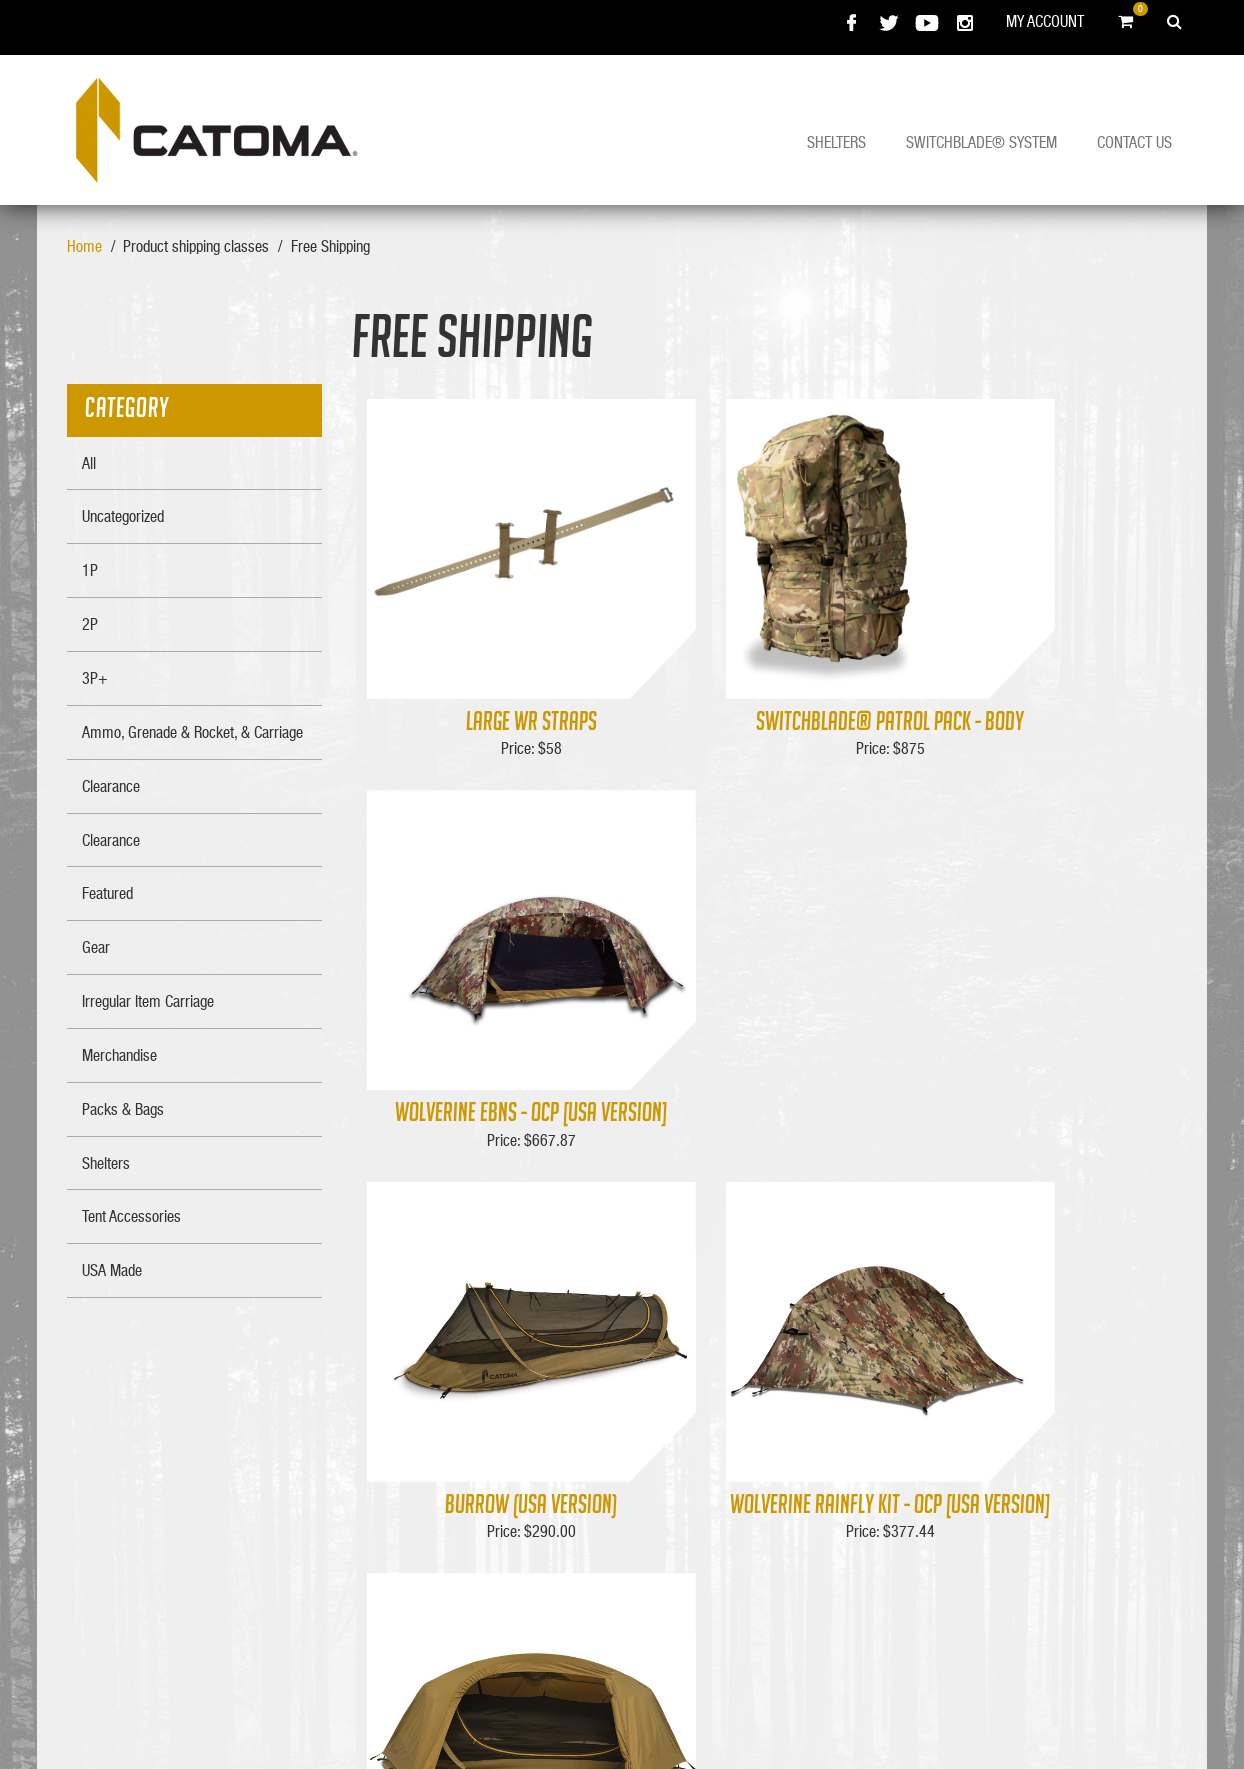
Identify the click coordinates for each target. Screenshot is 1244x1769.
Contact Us (1134, 142)
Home (84, 246)
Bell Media (573, 1714)
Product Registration (599, 1507)
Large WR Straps (489, 723)
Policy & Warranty (592, 1484)
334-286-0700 (976, 1522)
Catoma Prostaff (587, 1529)
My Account (1045, 21)
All (89, 463)
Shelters (836, 142)
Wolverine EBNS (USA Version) (1039, 1143)
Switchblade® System (981, 142)
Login (750, 1484)
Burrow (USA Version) (489, 1143)
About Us (566, 1415)
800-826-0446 (976, 1499)
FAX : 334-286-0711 (992, 1545)
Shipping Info (772, 1438)
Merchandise (772, 1461)
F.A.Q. (557, 1461)
